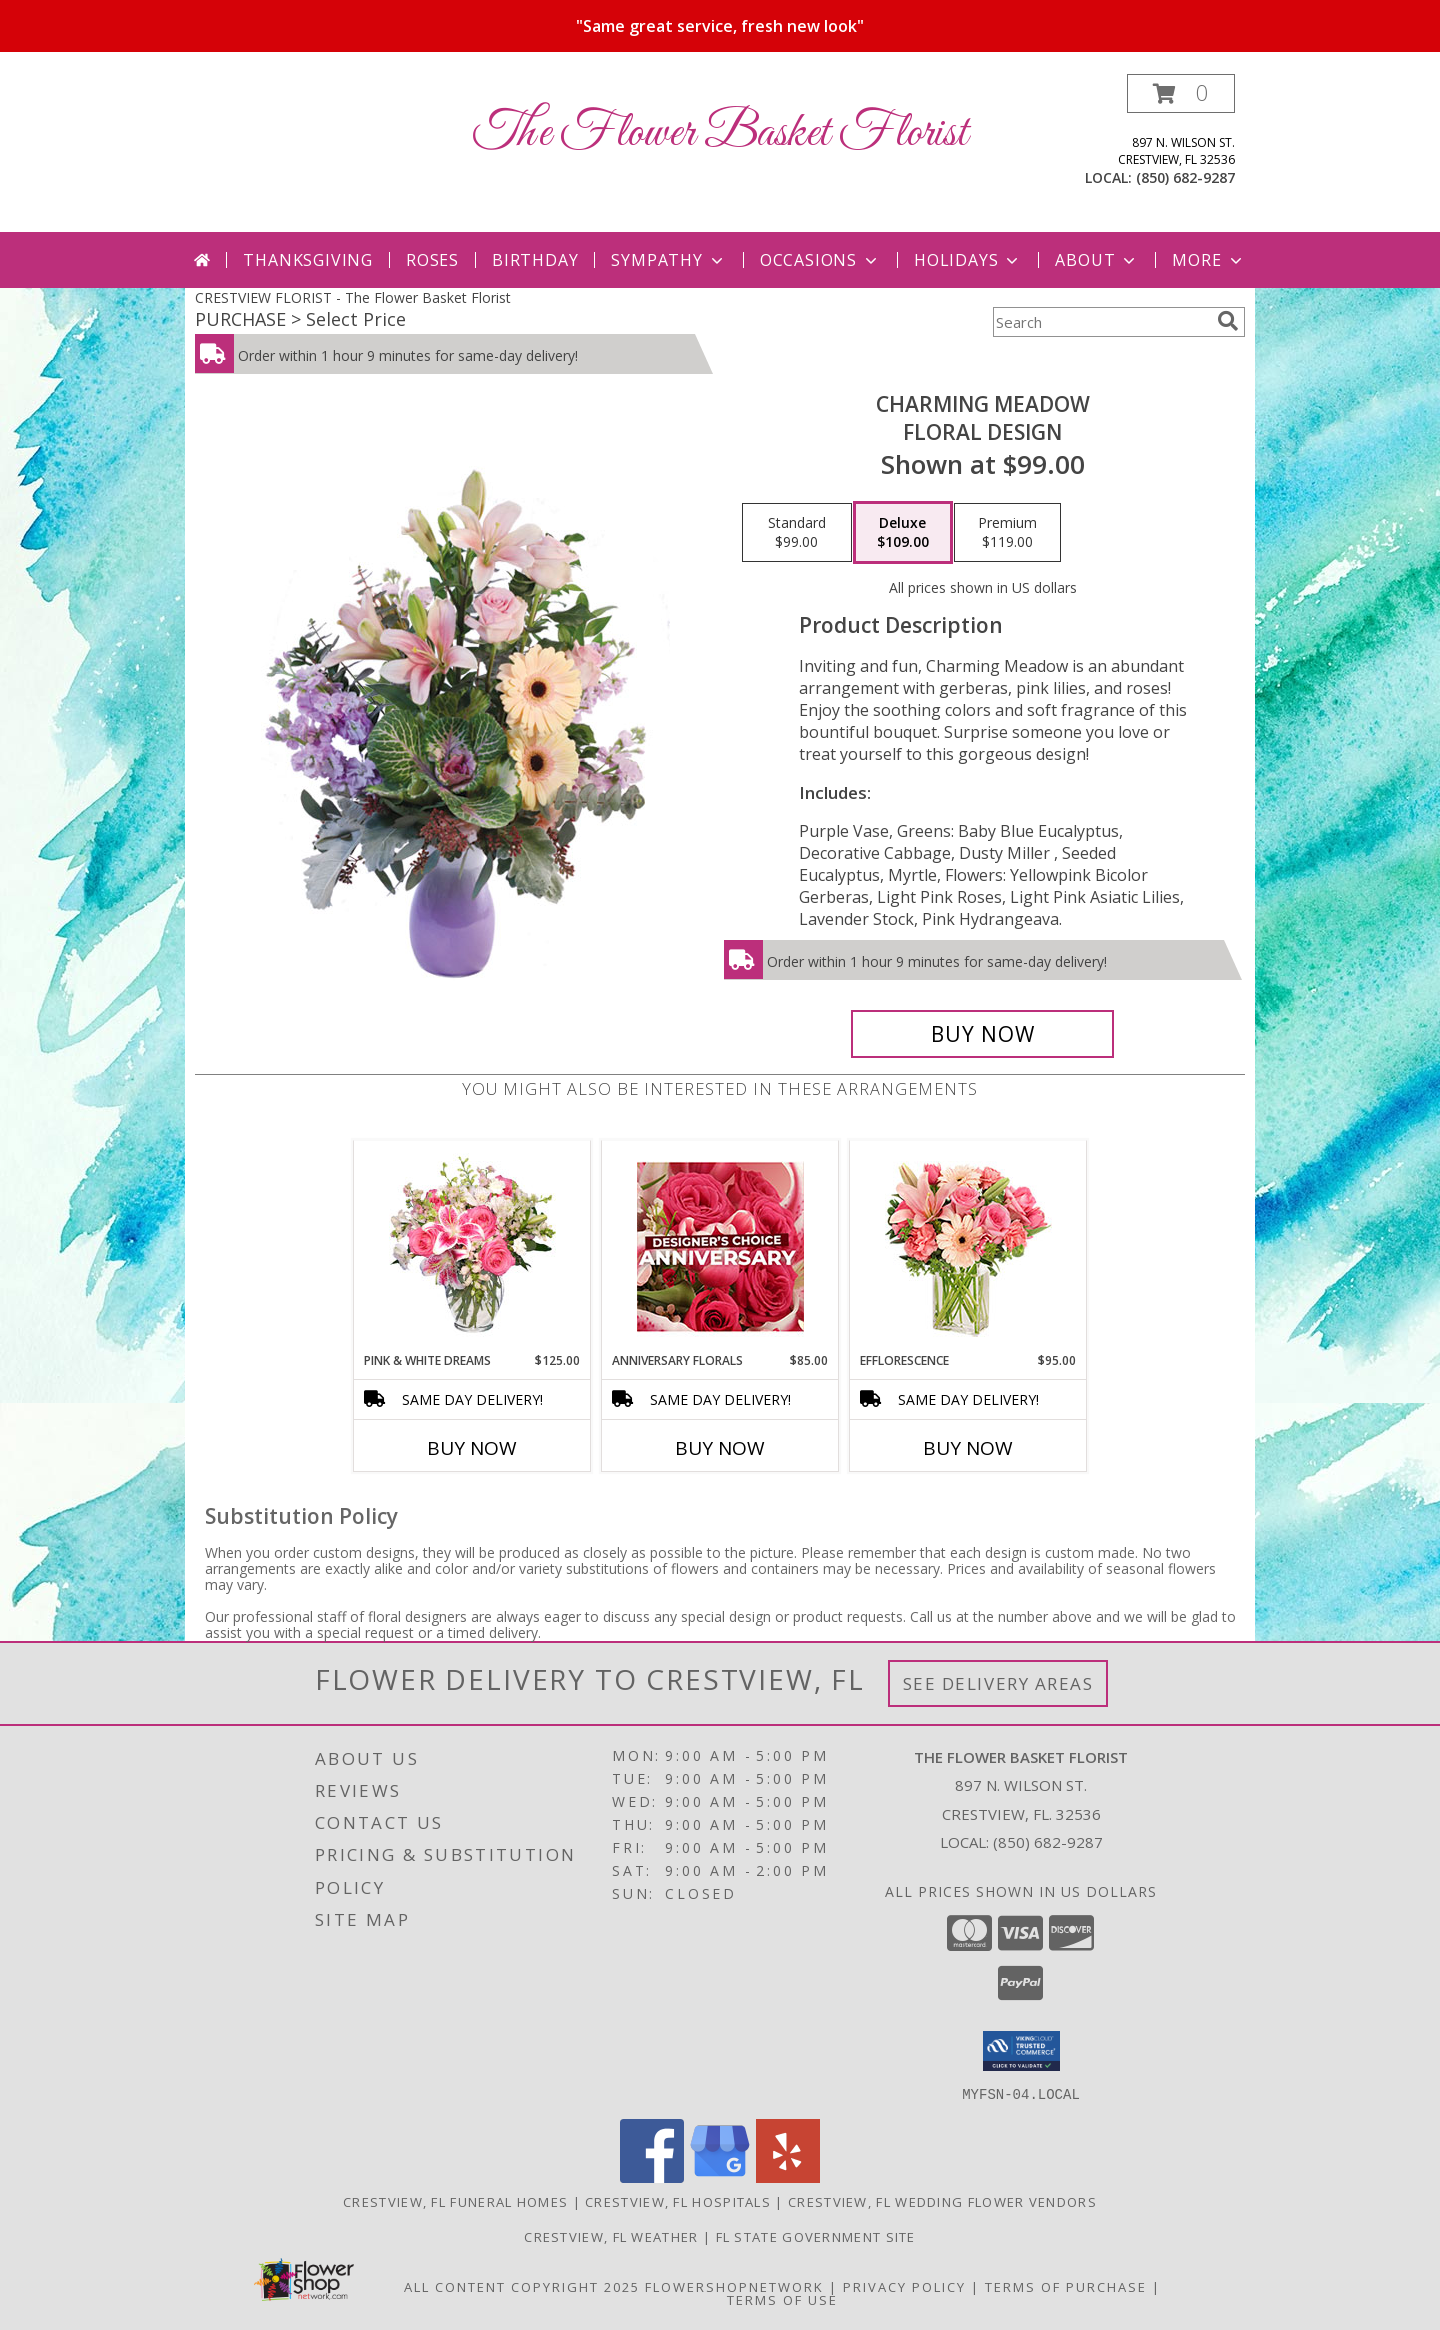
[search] (1228, 321)
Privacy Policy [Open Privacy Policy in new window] (904, 2286)
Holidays (968, 260)
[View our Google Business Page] (720, 2176)
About (1097, 260)
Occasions (820, 260)
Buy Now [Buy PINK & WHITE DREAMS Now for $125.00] (472, 1448)
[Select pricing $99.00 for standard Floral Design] (797, 533)
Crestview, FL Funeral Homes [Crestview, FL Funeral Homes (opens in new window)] (455, 2201)
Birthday (535, 260)
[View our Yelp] (788, 2176)
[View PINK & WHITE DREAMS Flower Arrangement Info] (472, 1246)
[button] (1181, 93)
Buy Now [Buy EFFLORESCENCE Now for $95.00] (968, 1448)
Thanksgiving (308, 260)
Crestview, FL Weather (611, 2236)
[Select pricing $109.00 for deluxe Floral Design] (903, 533)
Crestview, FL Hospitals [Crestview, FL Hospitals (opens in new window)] (678, 2201)
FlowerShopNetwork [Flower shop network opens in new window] (734, 2286)
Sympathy (668, 260)
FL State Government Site (816, 2236)
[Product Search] (1101, 322)
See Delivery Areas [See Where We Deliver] (998, 1683)
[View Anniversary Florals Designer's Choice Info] (720, 1246)
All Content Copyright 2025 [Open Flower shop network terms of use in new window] (522, 2286)
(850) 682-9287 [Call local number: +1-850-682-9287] (1185, 177)
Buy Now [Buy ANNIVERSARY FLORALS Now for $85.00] (720, 1448)
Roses (432, 260)
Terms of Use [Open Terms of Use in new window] (782, 2299)
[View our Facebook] (652, 2176)
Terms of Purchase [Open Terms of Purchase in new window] (1066, 2286)
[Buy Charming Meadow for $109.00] (982, 1034)
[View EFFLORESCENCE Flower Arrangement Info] (968, 1246)
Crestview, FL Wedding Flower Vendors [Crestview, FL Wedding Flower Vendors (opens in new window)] (942, 2201)
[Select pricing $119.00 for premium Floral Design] (1007, 533)
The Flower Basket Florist (720, 133)
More (1208, 260)
